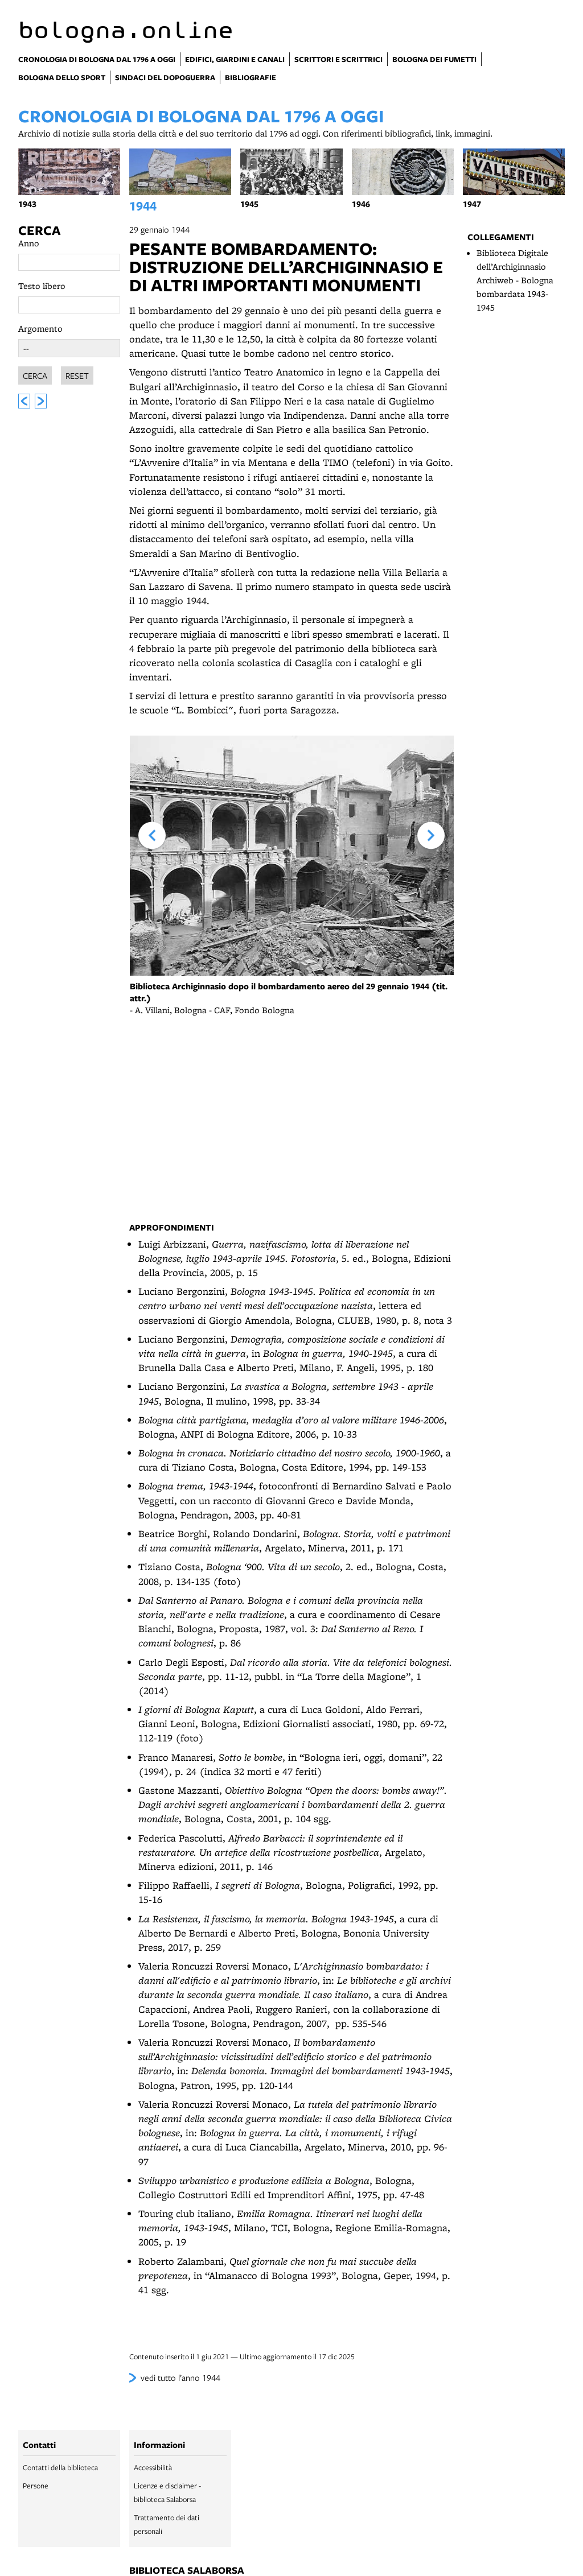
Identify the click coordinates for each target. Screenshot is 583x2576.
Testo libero (41, 286)
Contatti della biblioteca (60, 2467)
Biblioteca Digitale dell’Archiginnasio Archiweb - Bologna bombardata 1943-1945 (515, 280)
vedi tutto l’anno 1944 (180, 2377)
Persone (35, 2485)
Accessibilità (153, 2467)
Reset (77, 373)
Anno (28, 243)
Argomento (40, 329)
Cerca (39, 230)
